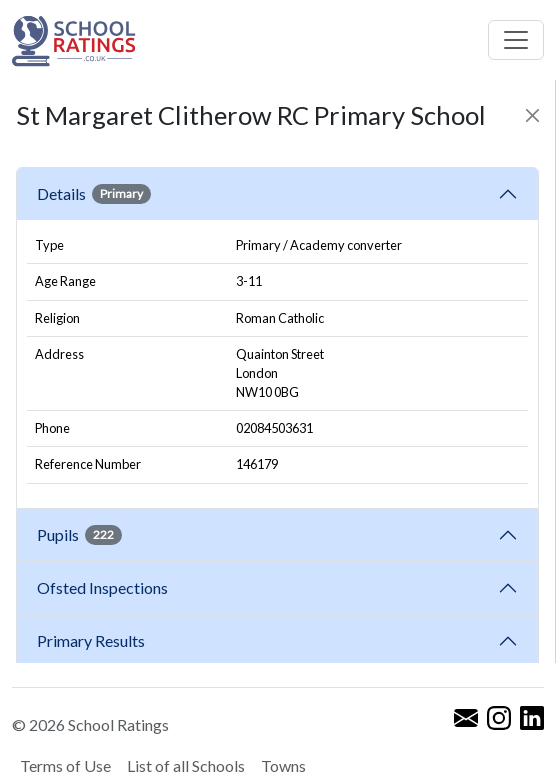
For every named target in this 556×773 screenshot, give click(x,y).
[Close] (532, 115)
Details (94, 194)
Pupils (79, 535)
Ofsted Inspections (105, 587)
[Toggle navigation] (516, 40)
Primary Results (91, 640)
